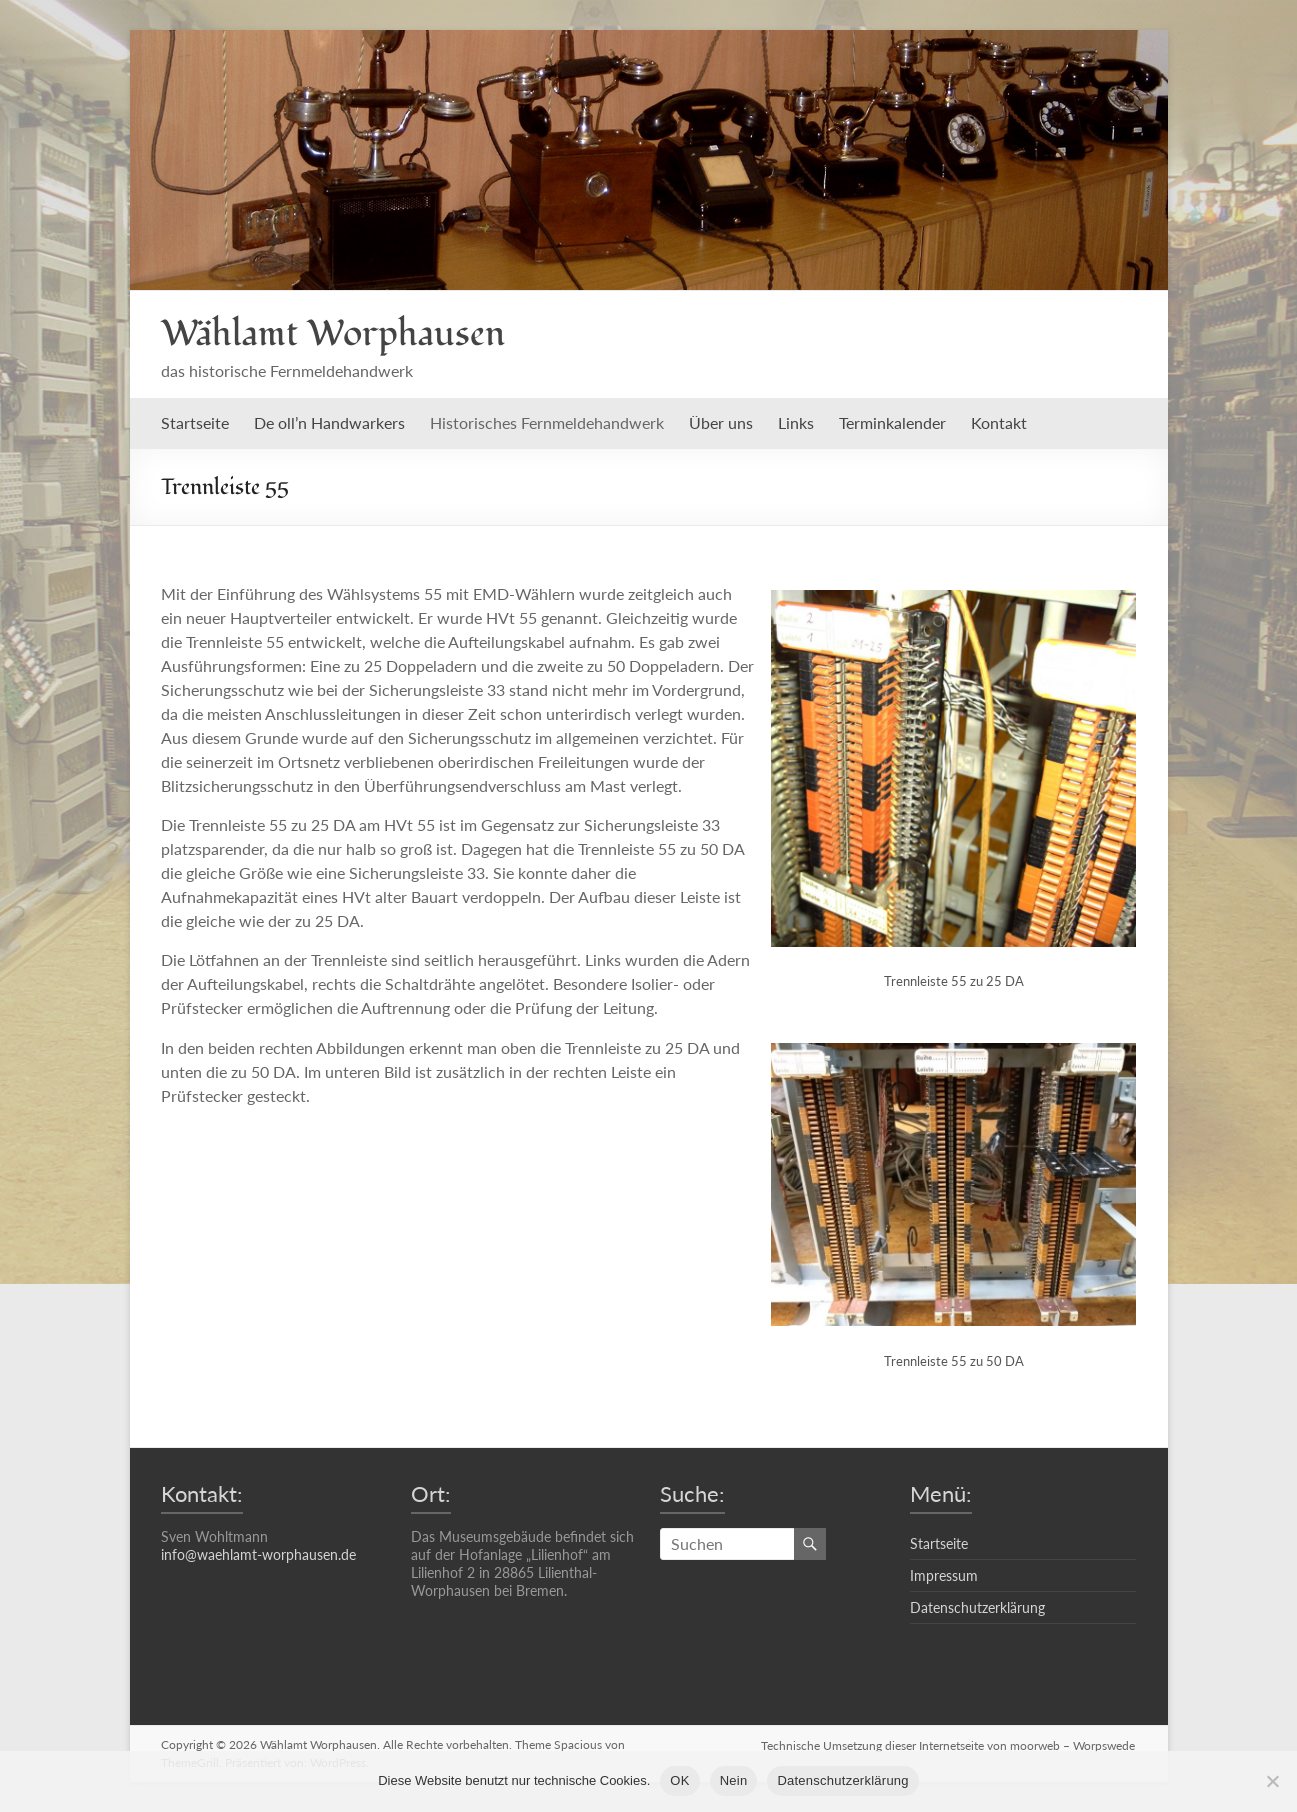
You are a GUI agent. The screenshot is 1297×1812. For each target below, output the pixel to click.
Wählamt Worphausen (333, 334)
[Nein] (1272, 1781)
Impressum (944, 1575)
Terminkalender (892, 422)
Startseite (195, 422)
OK (679, 1780)
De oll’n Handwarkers (329, 422)
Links (796, 422)
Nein (734, 1780)
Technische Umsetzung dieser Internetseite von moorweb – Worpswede (949, 1744)
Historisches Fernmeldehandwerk (547, 422)
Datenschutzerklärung (977, 1607)
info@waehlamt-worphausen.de (258, 1554)
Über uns (721, 422)
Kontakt (999, 422)
